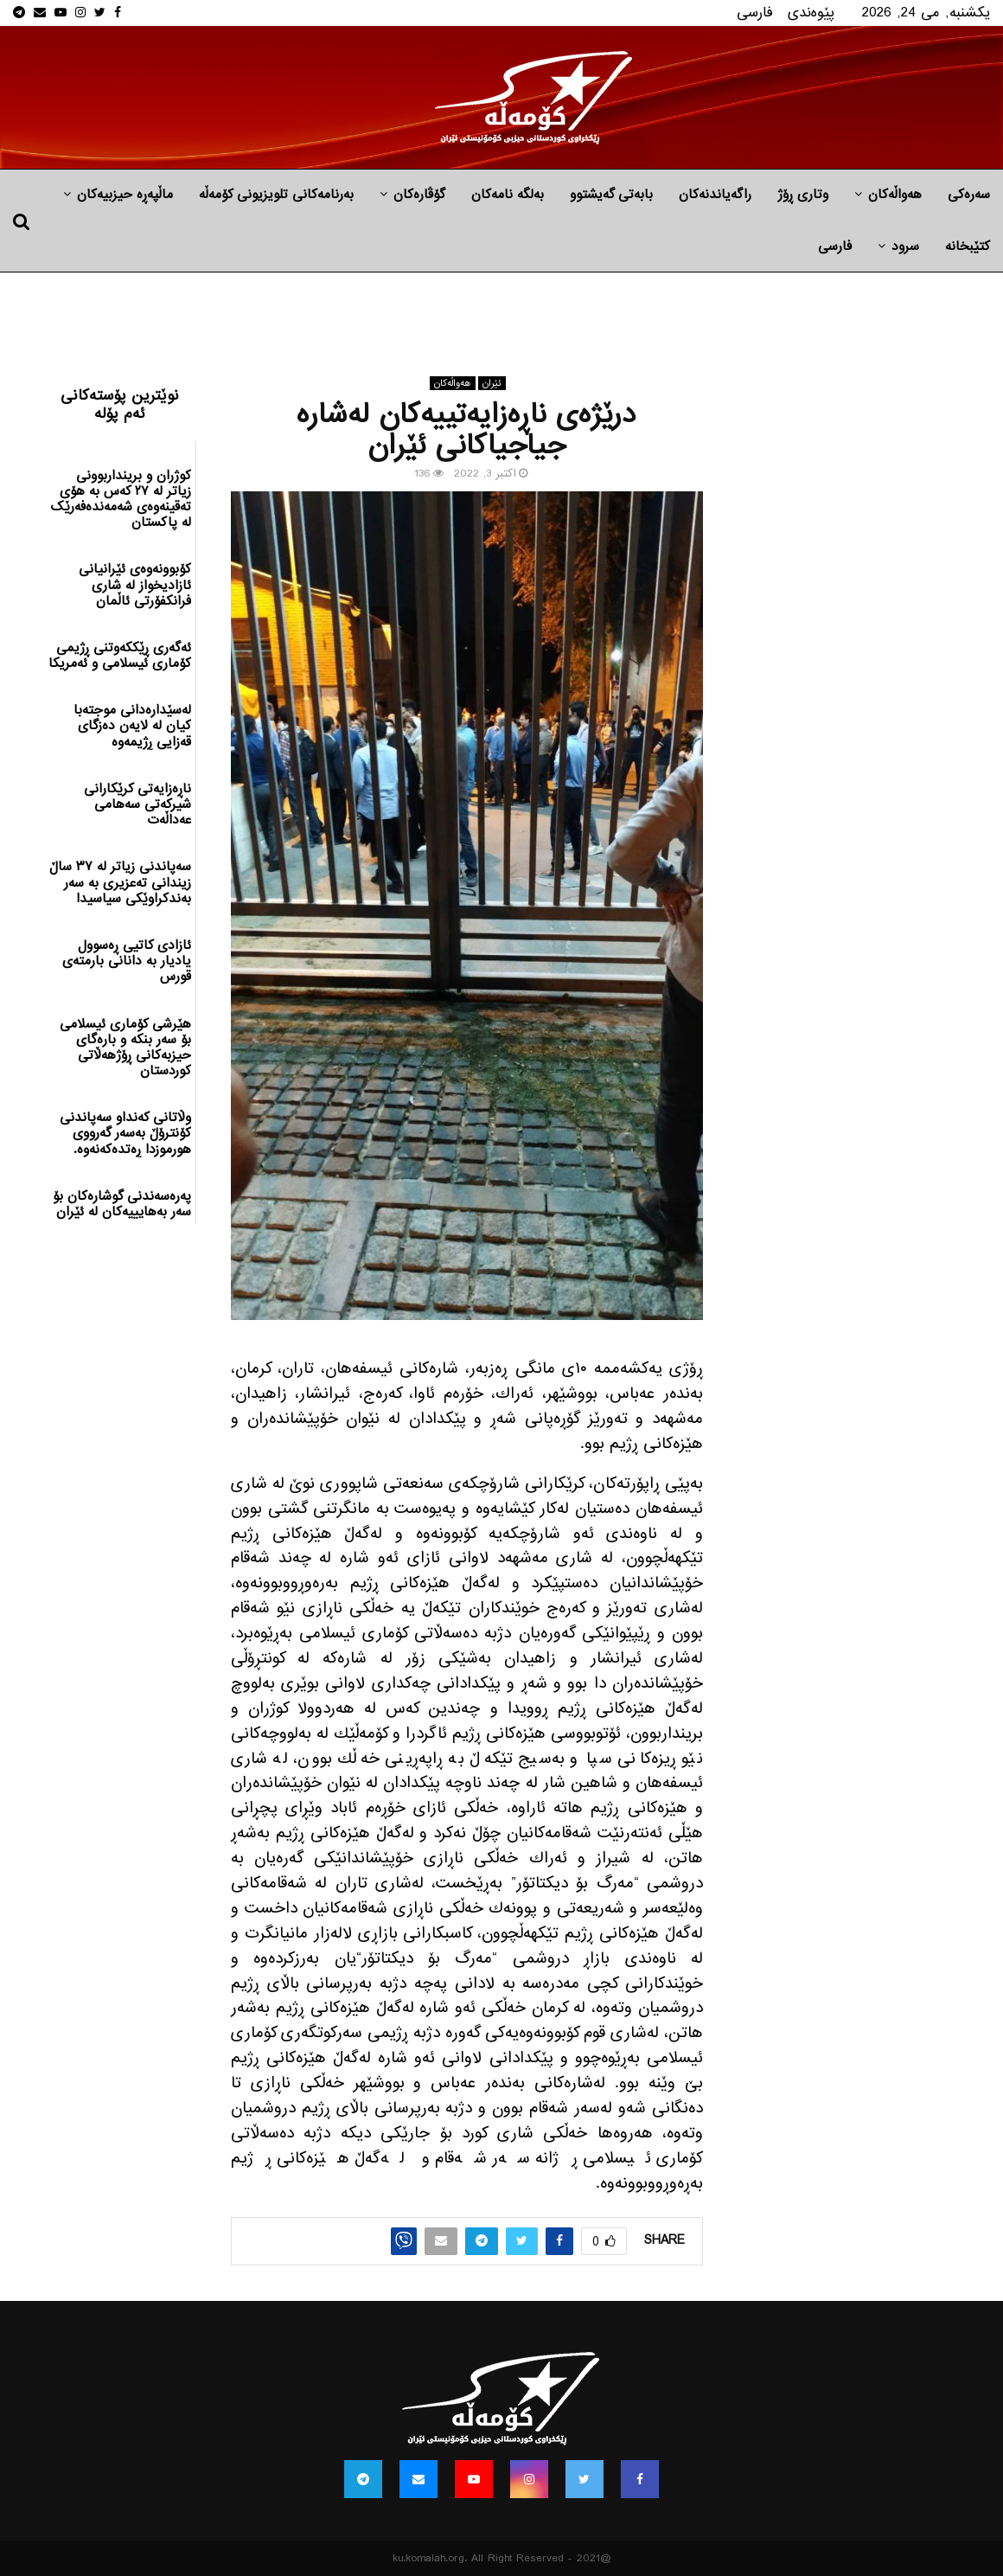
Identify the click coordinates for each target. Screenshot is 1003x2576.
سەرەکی (969, 194)
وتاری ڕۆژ (802, 194)
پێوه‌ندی (811, 12)
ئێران (492, 383)
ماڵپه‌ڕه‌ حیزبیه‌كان (125, 194)
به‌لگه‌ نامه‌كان (507, 194)
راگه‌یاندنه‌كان (715, 194)
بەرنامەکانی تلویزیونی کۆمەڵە (276, 194)
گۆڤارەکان (419, 194)
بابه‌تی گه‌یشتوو (611, 194)
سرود (905, 246)
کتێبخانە (967, 246)
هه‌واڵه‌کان (895, 194)
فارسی (755, 12)
